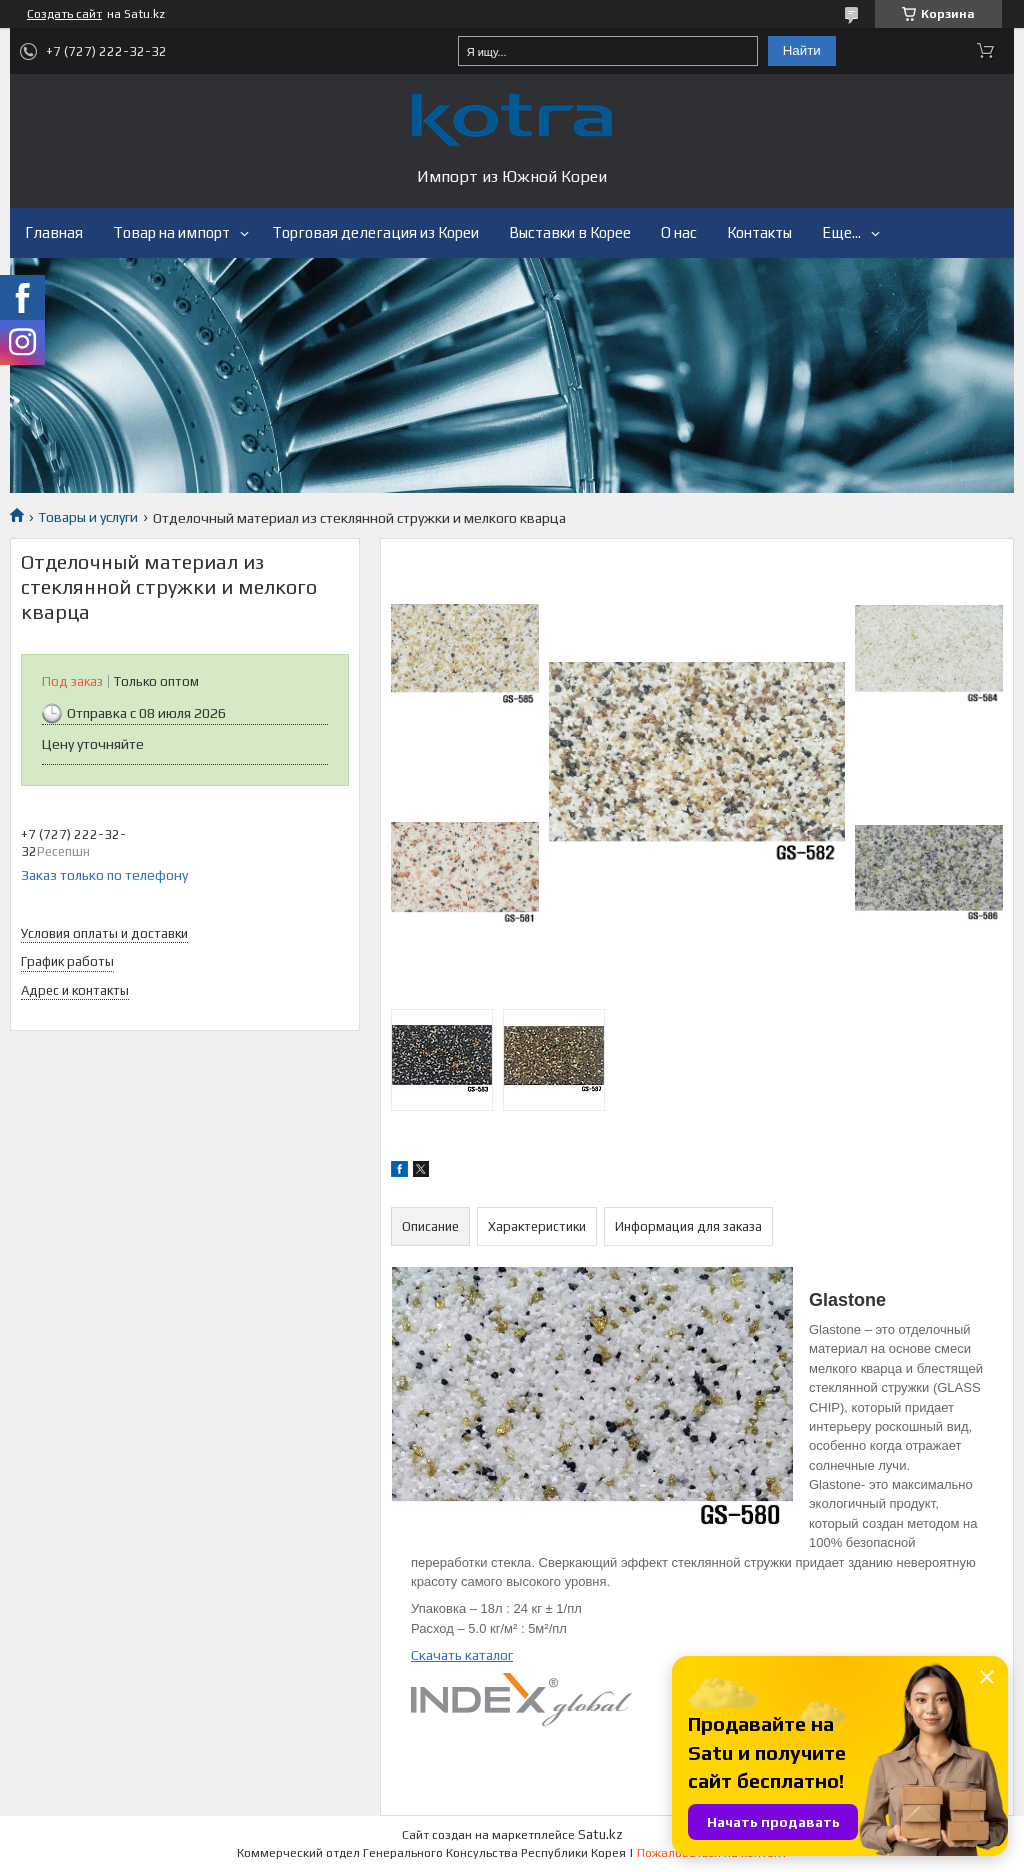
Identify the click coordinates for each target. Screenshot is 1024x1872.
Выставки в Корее (570, 232)
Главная (54, 232)
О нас (679, 232)
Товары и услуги (88, 517)
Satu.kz (600, 1834)
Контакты (759, 232)
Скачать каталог (462, 1655)
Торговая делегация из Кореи (375, 232)
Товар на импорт (171, 232)
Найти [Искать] (802, 50)
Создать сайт (64, 14)
